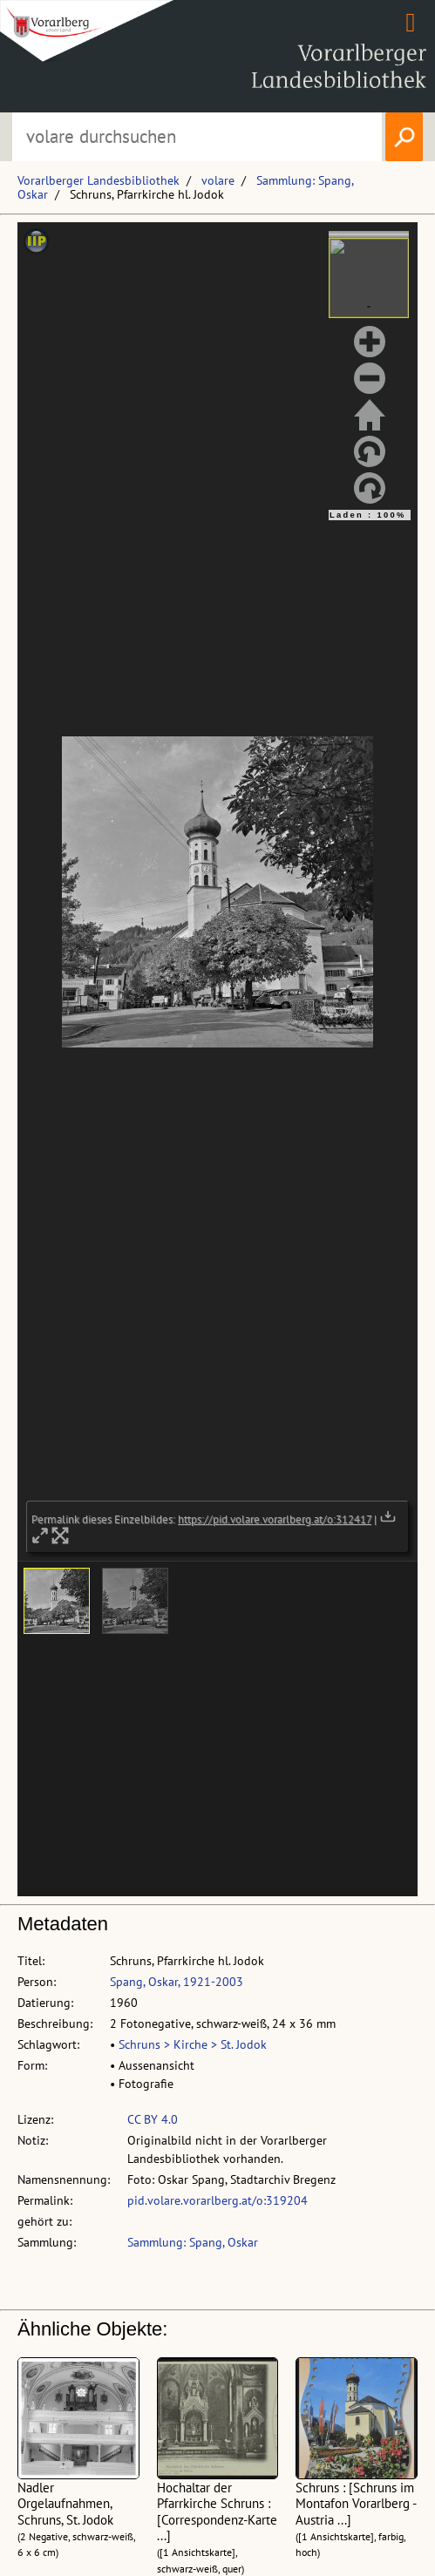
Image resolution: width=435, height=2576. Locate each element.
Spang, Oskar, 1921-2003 (176, 1982)
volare (217, 180)
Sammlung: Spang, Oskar (192, 2242)
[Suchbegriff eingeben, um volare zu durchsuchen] (197, 136)
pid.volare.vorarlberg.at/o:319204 (217, 2200)
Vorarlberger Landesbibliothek (98, 180)
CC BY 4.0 (152, 2119)
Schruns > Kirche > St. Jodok (193, 2044)
